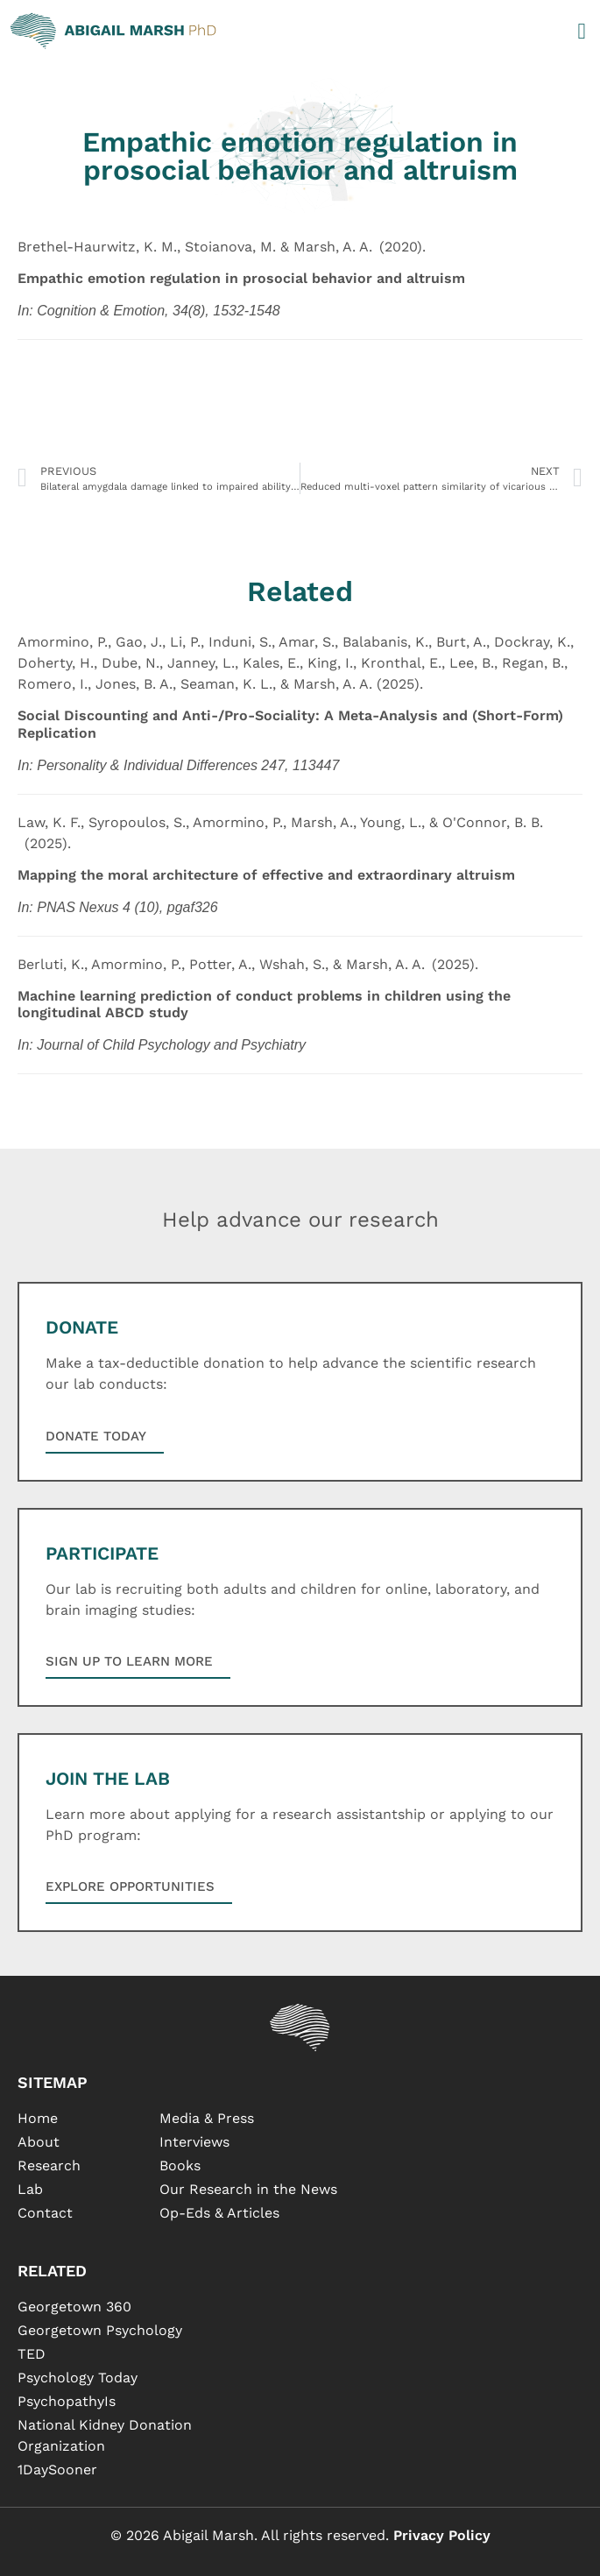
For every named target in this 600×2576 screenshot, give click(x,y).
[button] (581, 30)
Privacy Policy (442, 2535)
